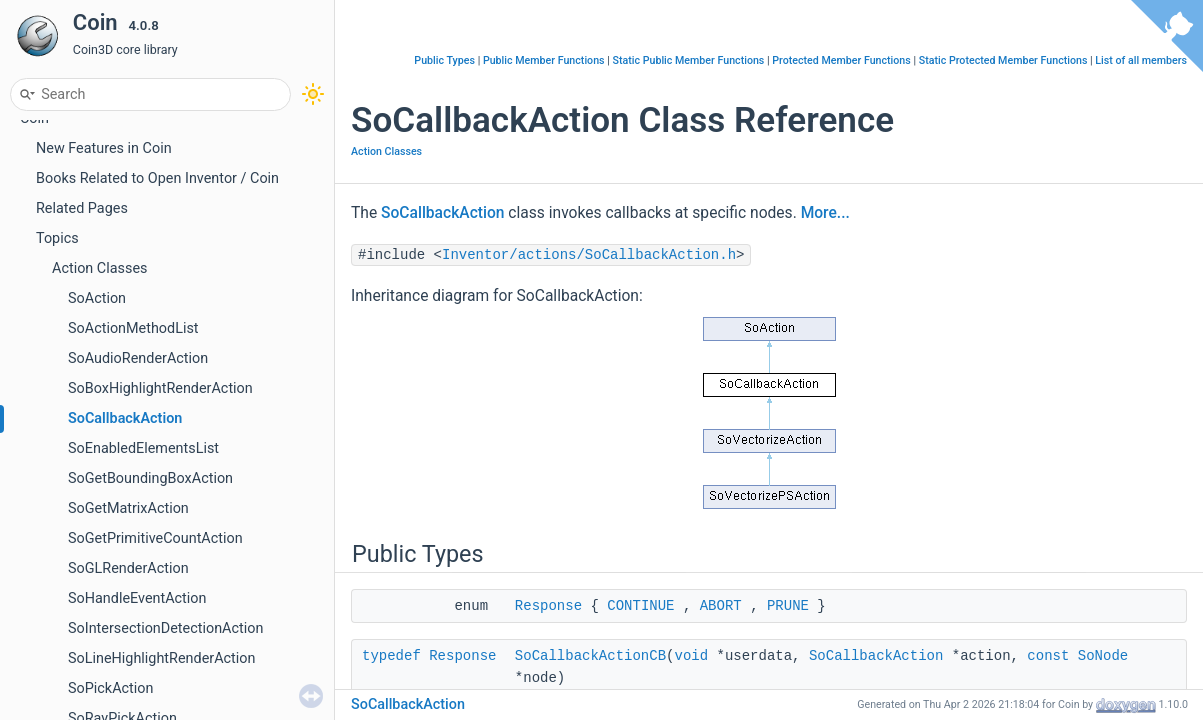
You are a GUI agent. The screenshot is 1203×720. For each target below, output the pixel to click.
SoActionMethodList (133, 328)
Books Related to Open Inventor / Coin (157, 178)
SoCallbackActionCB (590, 656)
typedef (391, 656)
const (1048, 656)
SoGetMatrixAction (128, 508)
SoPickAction (110, 688)
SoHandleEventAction (137, 598)
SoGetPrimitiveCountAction (155, 538)
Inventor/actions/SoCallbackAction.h (589, 255)
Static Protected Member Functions (1003, 60)
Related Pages (82, 208)
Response (548, 606)
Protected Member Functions (841, 60)
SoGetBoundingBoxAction (150, 478)
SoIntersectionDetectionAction (165, 628)
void (691, 656)
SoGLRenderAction (128, 568)
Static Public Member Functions (688, 60)
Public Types (444, 60)
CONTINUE (640, 606)
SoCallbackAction (125, 418)
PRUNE (788, 606)
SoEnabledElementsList (143, 448)
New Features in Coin (104, 148)
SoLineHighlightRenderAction (161, 658)
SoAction (97, 298)
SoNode (1103, 656)
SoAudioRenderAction (138, 358)
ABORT (721, 606)
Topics (57, 238)
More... (825, 213)
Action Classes (99, 268)
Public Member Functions (544, 60)
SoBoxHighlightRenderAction (160, 388)
